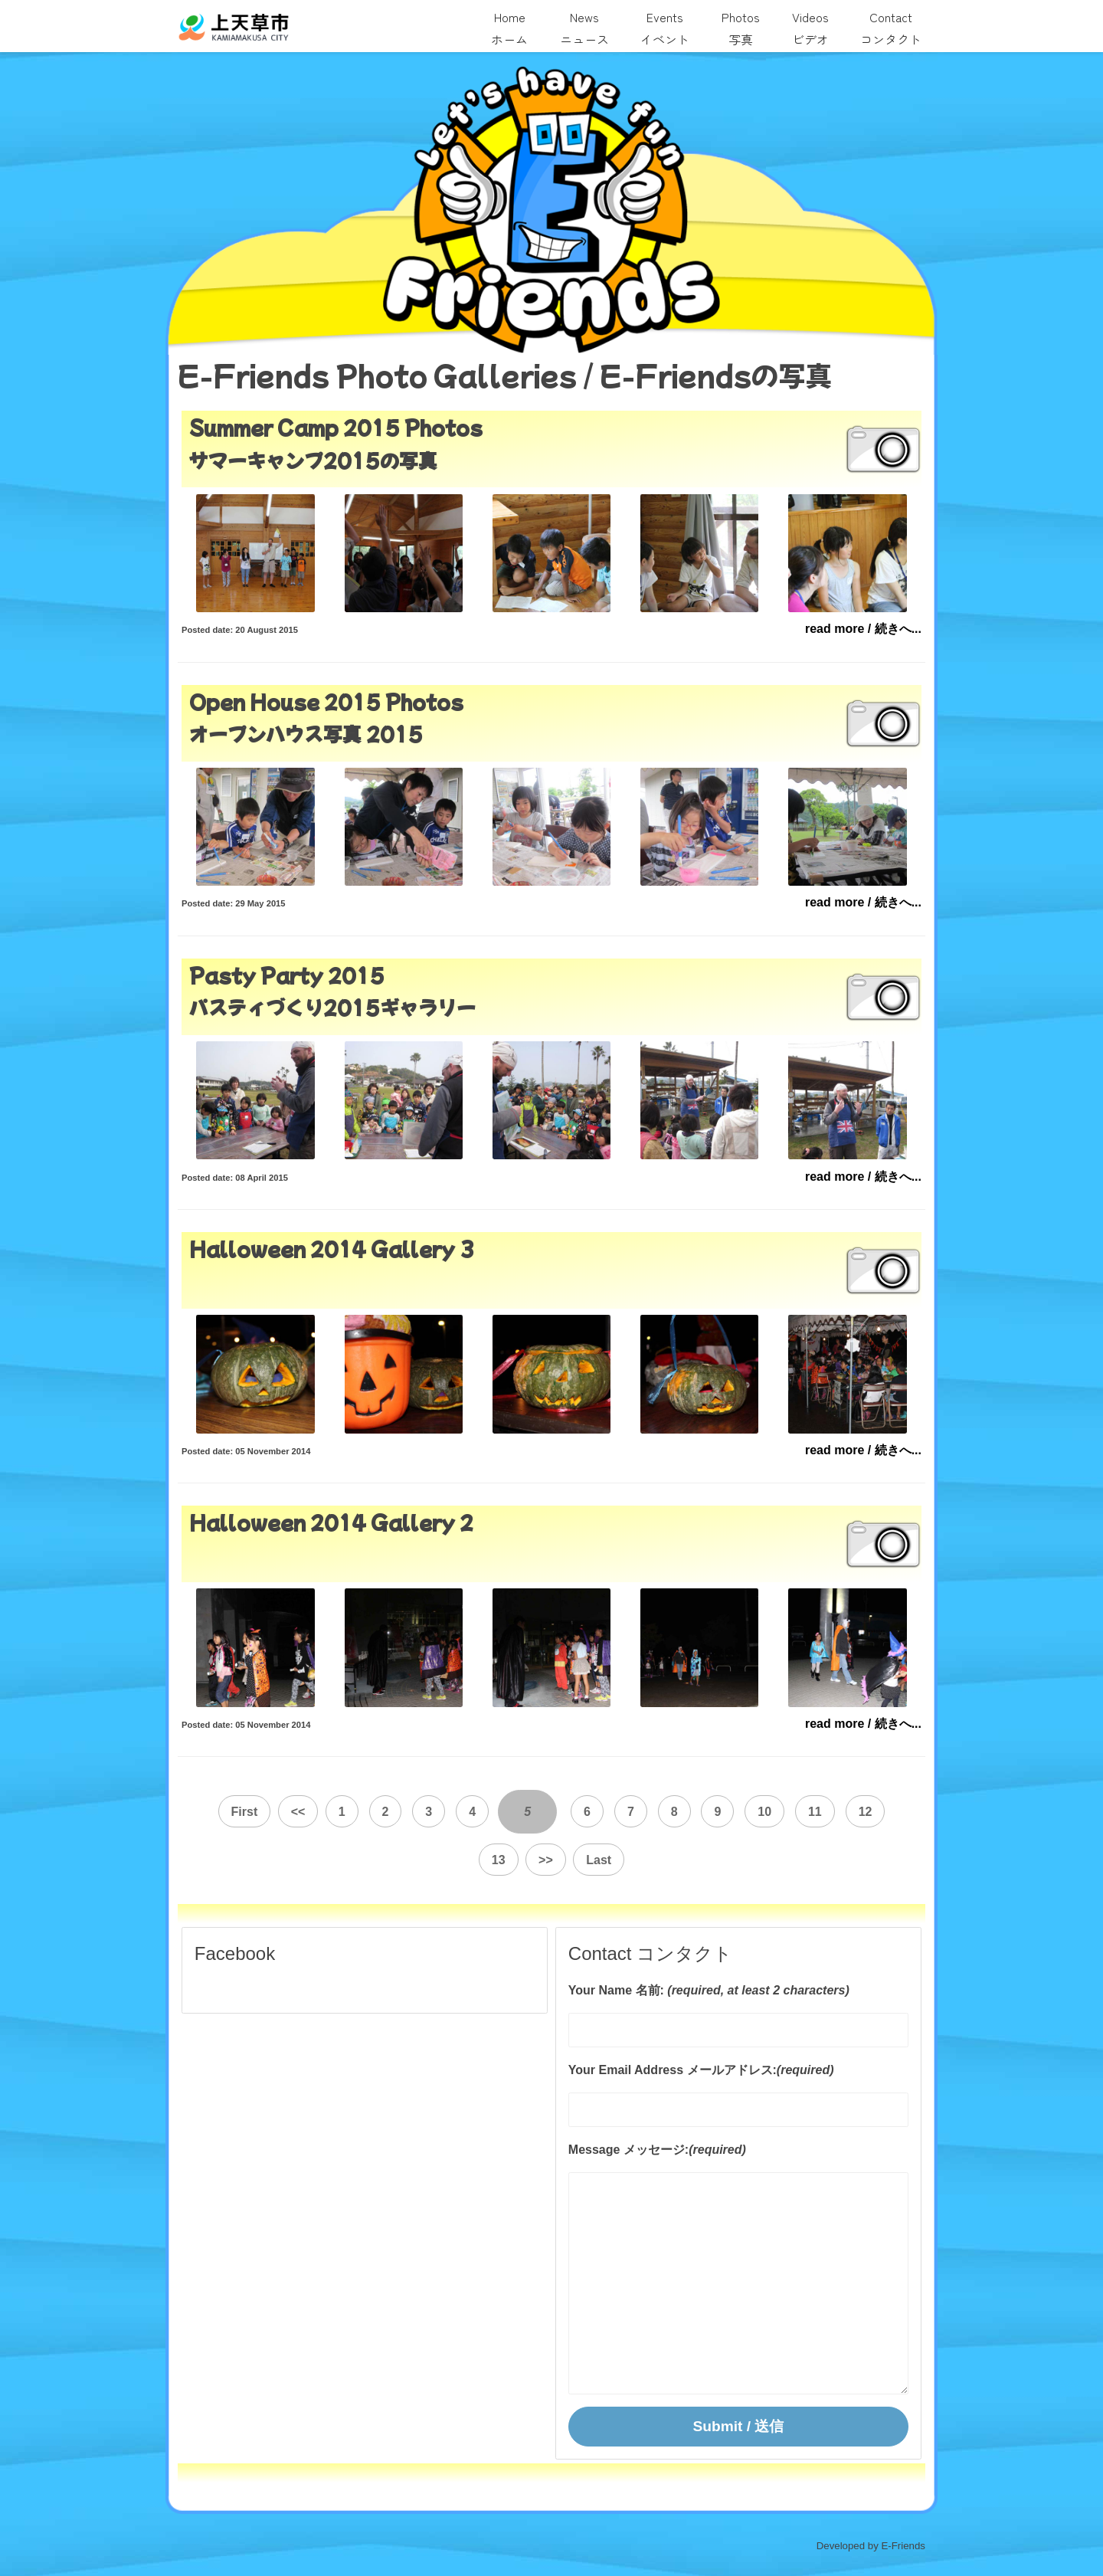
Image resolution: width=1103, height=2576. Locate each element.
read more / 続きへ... (863, 628)
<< (274, 1813)
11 (789, 1813)
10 (738, 1813)
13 (889, 1813)
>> (522, 1857)
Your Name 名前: (616, 1987)
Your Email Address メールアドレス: (672, 2067)
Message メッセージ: (628, 2147)
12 (839, 1813)
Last (575, 1857)
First (220, 1813)
